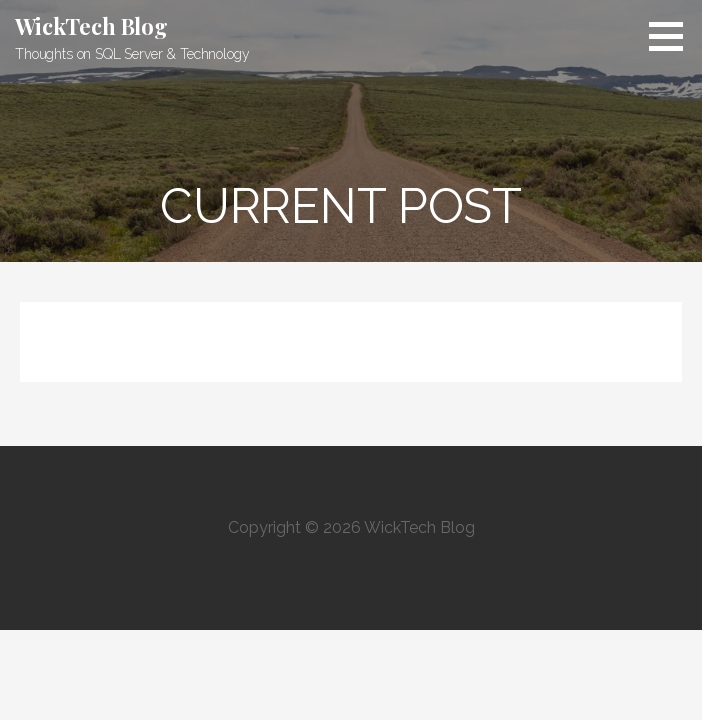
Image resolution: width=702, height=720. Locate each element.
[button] (673, 36)
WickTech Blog (91, 26)
